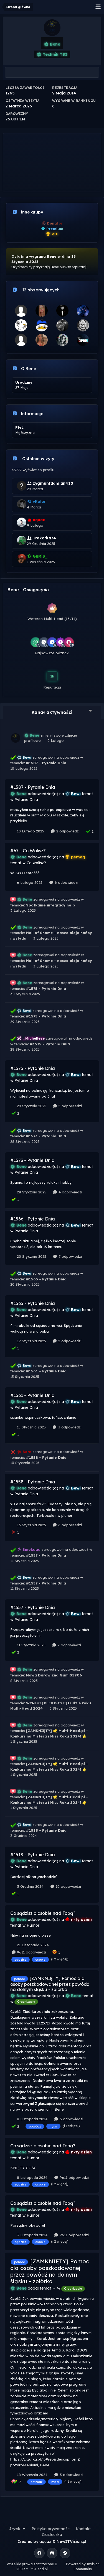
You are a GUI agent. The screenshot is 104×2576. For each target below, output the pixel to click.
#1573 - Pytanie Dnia (46, 1136)
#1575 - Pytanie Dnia (46, 988)
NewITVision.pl (71, 2541)
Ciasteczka (52, 2534)
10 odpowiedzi (65, 1886)
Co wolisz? (36, 862)
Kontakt (83, 2528)
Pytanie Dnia (26, 799)
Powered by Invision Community (83, 2566)
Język (17, 2528)
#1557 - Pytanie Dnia (46, 1555)
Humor (33, 1925)
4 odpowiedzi (67, 1192)
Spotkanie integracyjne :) (50, 905)
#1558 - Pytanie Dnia (46, 1457)
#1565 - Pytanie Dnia (46, 1279)
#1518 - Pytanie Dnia (46, 1830)
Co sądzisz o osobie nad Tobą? (42, 1913)
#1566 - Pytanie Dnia (32, 1219)
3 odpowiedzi (66, 1427)
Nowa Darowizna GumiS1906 (54, 1675)
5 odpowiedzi (67, 1106)
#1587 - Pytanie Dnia (46, 763)
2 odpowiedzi (64, 831)
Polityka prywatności (51, 2528)
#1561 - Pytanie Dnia (46, 1371)
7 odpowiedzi (67, 1256)
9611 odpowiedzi (28, 1952)
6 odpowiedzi (63, 882)
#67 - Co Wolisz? (28, 850)
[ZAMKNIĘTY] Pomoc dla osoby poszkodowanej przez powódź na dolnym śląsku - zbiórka (49, 1984)
